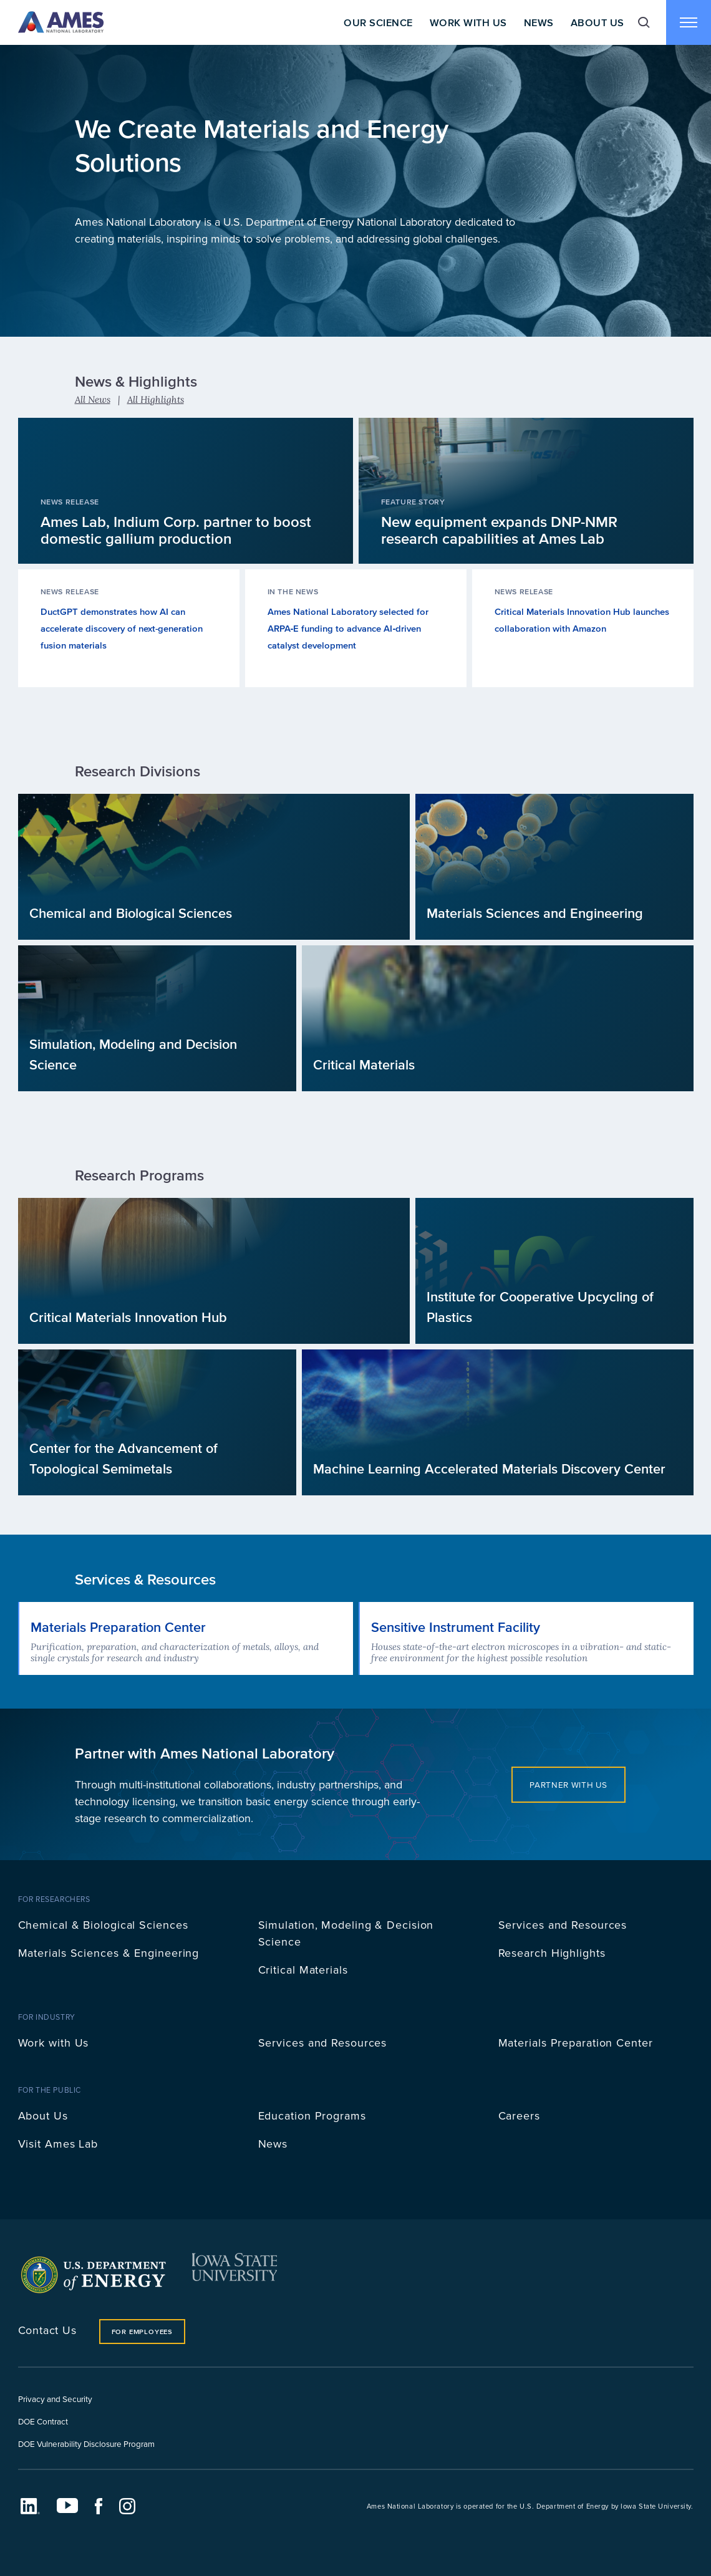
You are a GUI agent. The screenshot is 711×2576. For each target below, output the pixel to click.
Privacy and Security (55, 2399)
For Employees (142, 2331)
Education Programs (312, 2115)
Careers (519, 2115)
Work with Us (53, 2042)
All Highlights (155, 399)
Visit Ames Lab (58, 2143)
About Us (597, 22)
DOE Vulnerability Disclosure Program (86, 2443)
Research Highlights (552, 1953)
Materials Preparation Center (575, 2042)
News (539, 22)
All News (92, 399)
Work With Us (468, 22)
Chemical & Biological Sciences (103, 1924)
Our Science (378, 22)
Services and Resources (562, 1924)
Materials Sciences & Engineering (109, 1953)
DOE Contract (43, 2421)
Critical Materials (303, 1969)
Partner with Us (568, 1784)
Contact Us (47, 2330)
